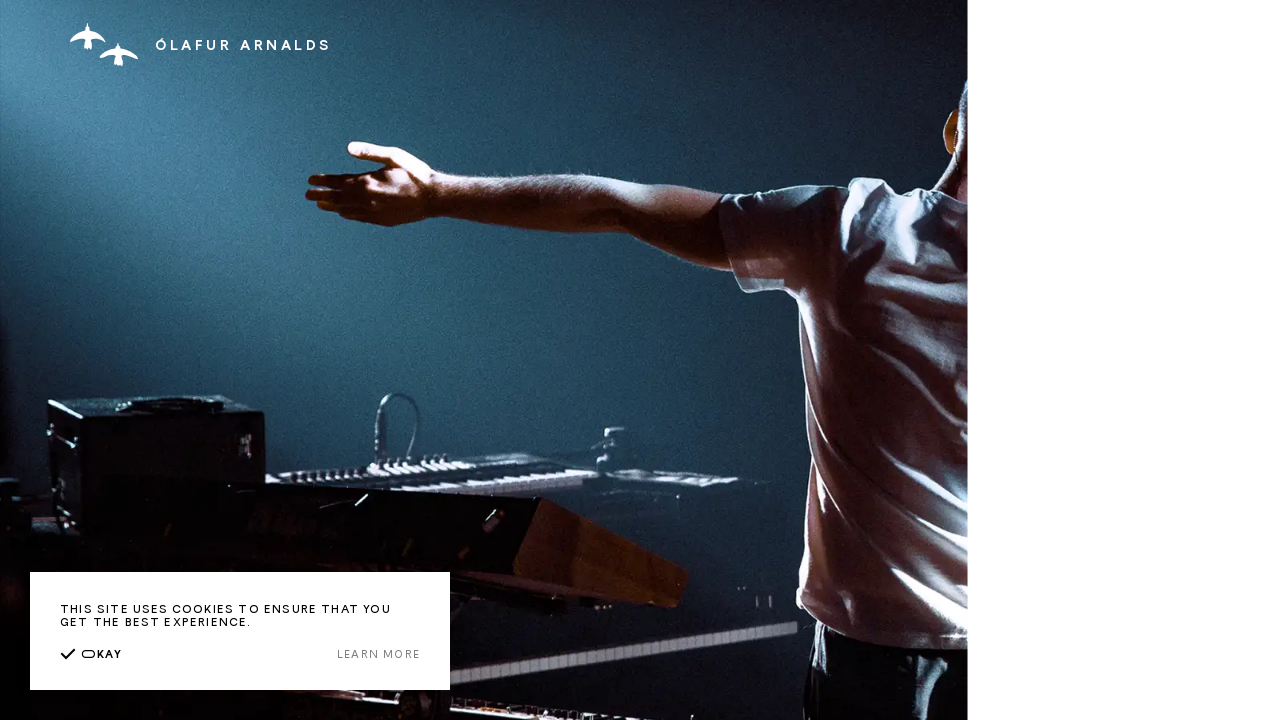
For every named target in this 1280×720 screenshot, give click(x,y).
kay (91, 654)
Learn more (378, 654)
